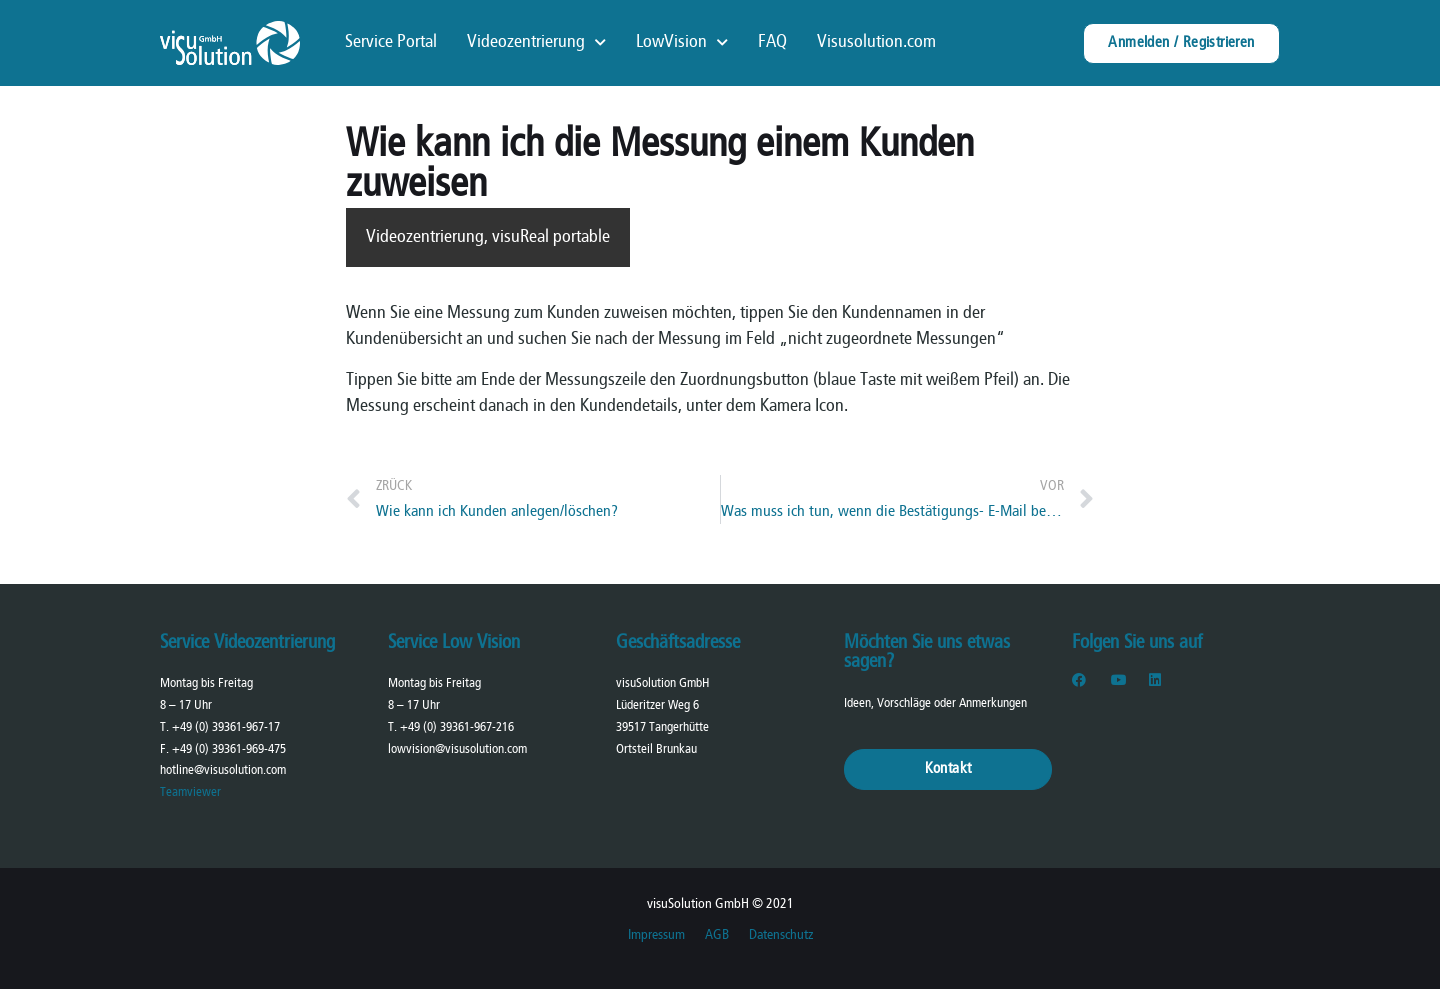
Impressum (656, 935)
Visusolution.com (876, 42)
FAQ (772, 42)
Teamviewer (190, 792)
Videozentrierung (536, 43)
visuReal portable (551, 237)
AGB (717, 935)
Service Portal (391, 42)
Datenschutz (781, 935)
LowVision (682, 43)
